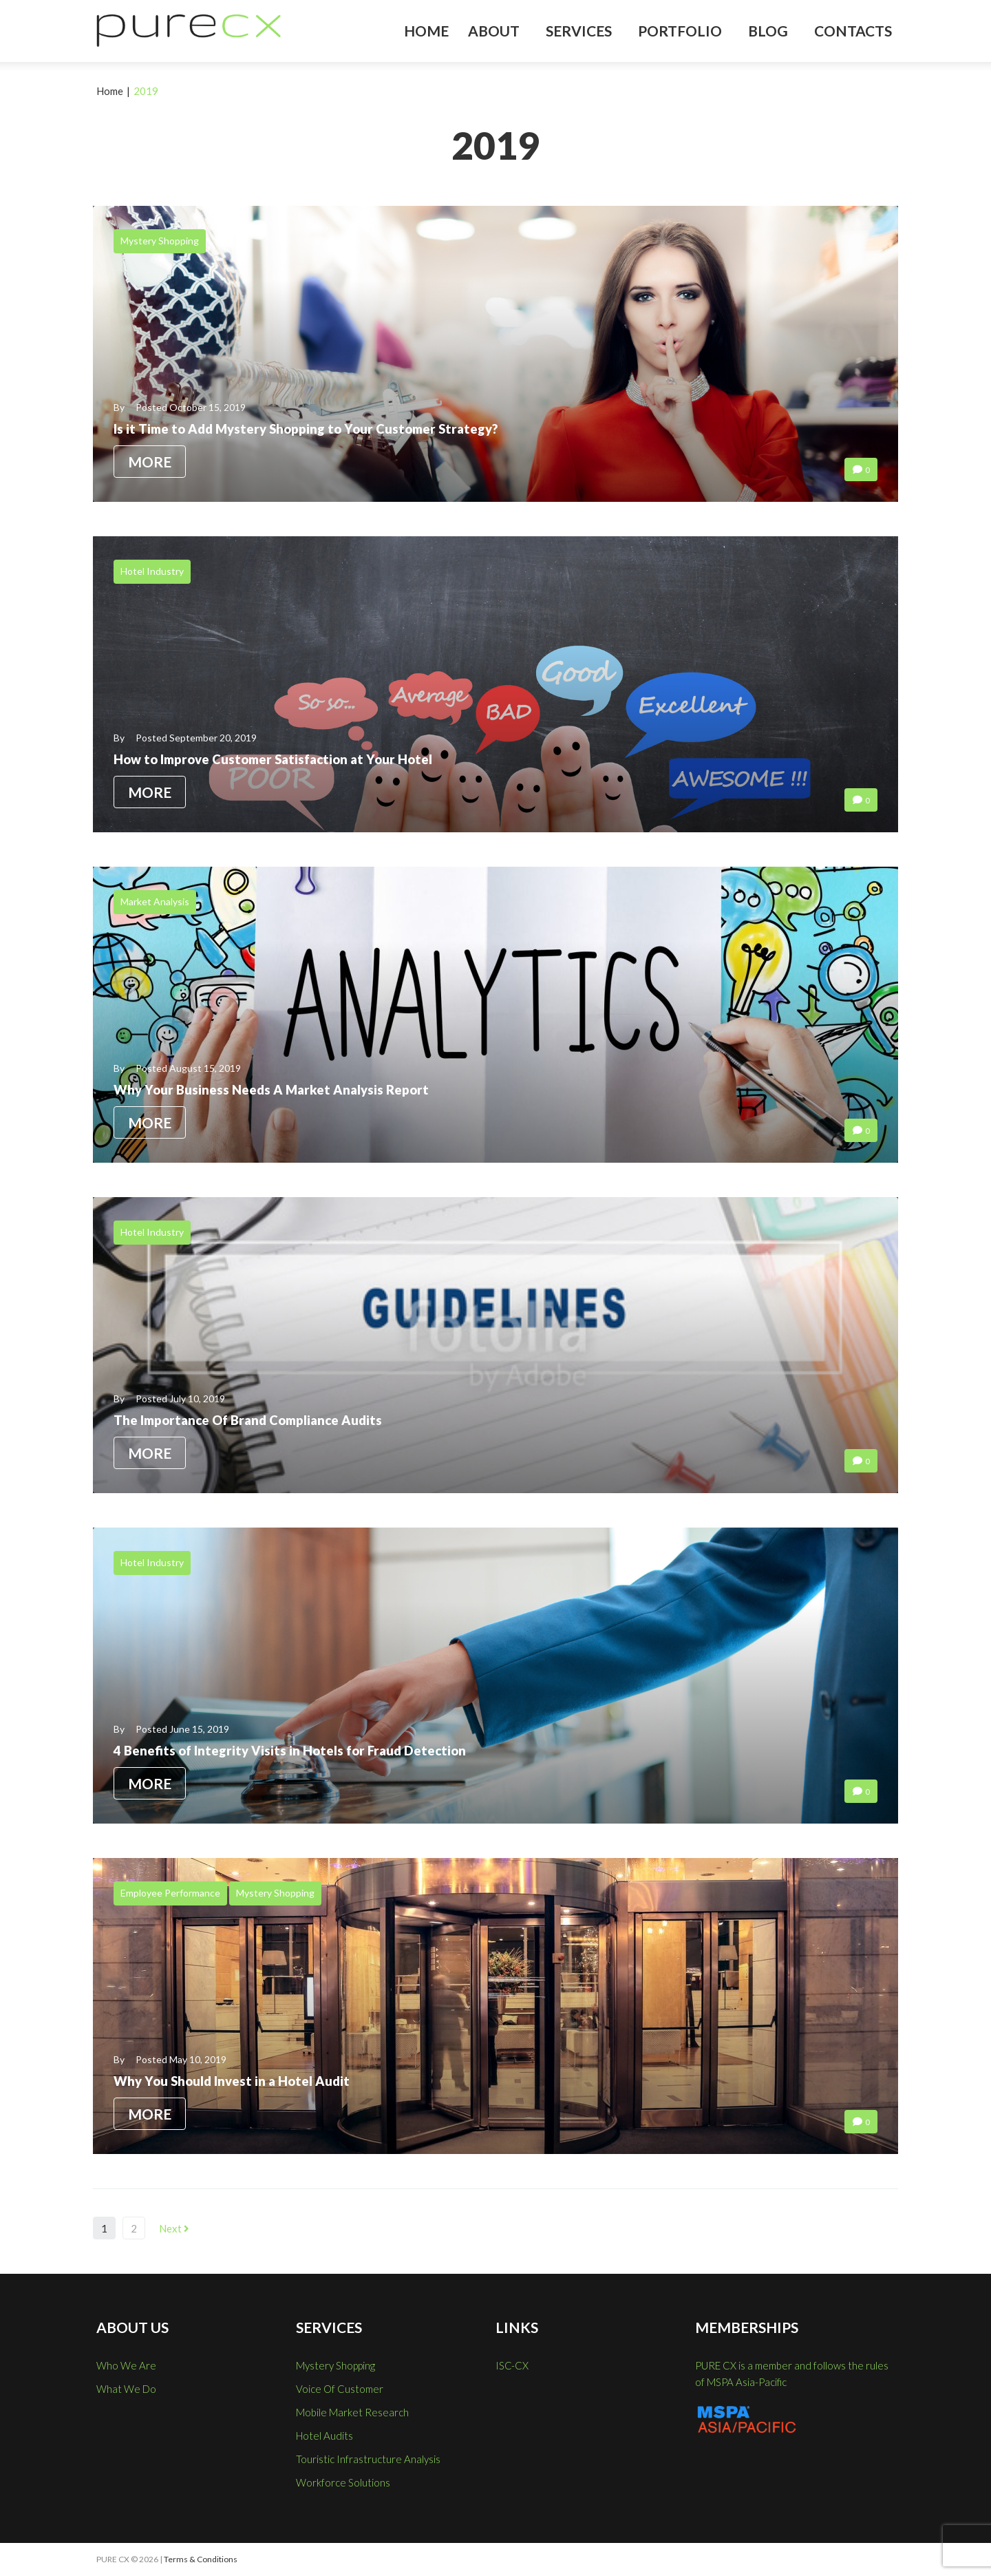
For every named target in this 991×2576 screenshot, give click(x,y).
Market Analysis (154, 901)
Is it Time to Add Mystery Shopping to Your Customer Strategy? (318, 429)
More (149, 461)
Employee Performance (170, 1893)
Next (174, 2228)
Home (109, 91)
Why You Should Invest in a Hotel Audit (238, 2081)
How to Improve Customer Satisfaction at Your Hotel (285, 759)
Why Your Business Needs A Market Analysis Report (279, 1089)
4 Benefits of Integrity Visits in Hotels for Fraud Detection (300, 1750)
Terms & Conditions (200, 2559)
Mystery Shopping (159, 240)
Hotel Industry (152, 571)
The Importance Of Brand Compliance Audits (258, 1420)
